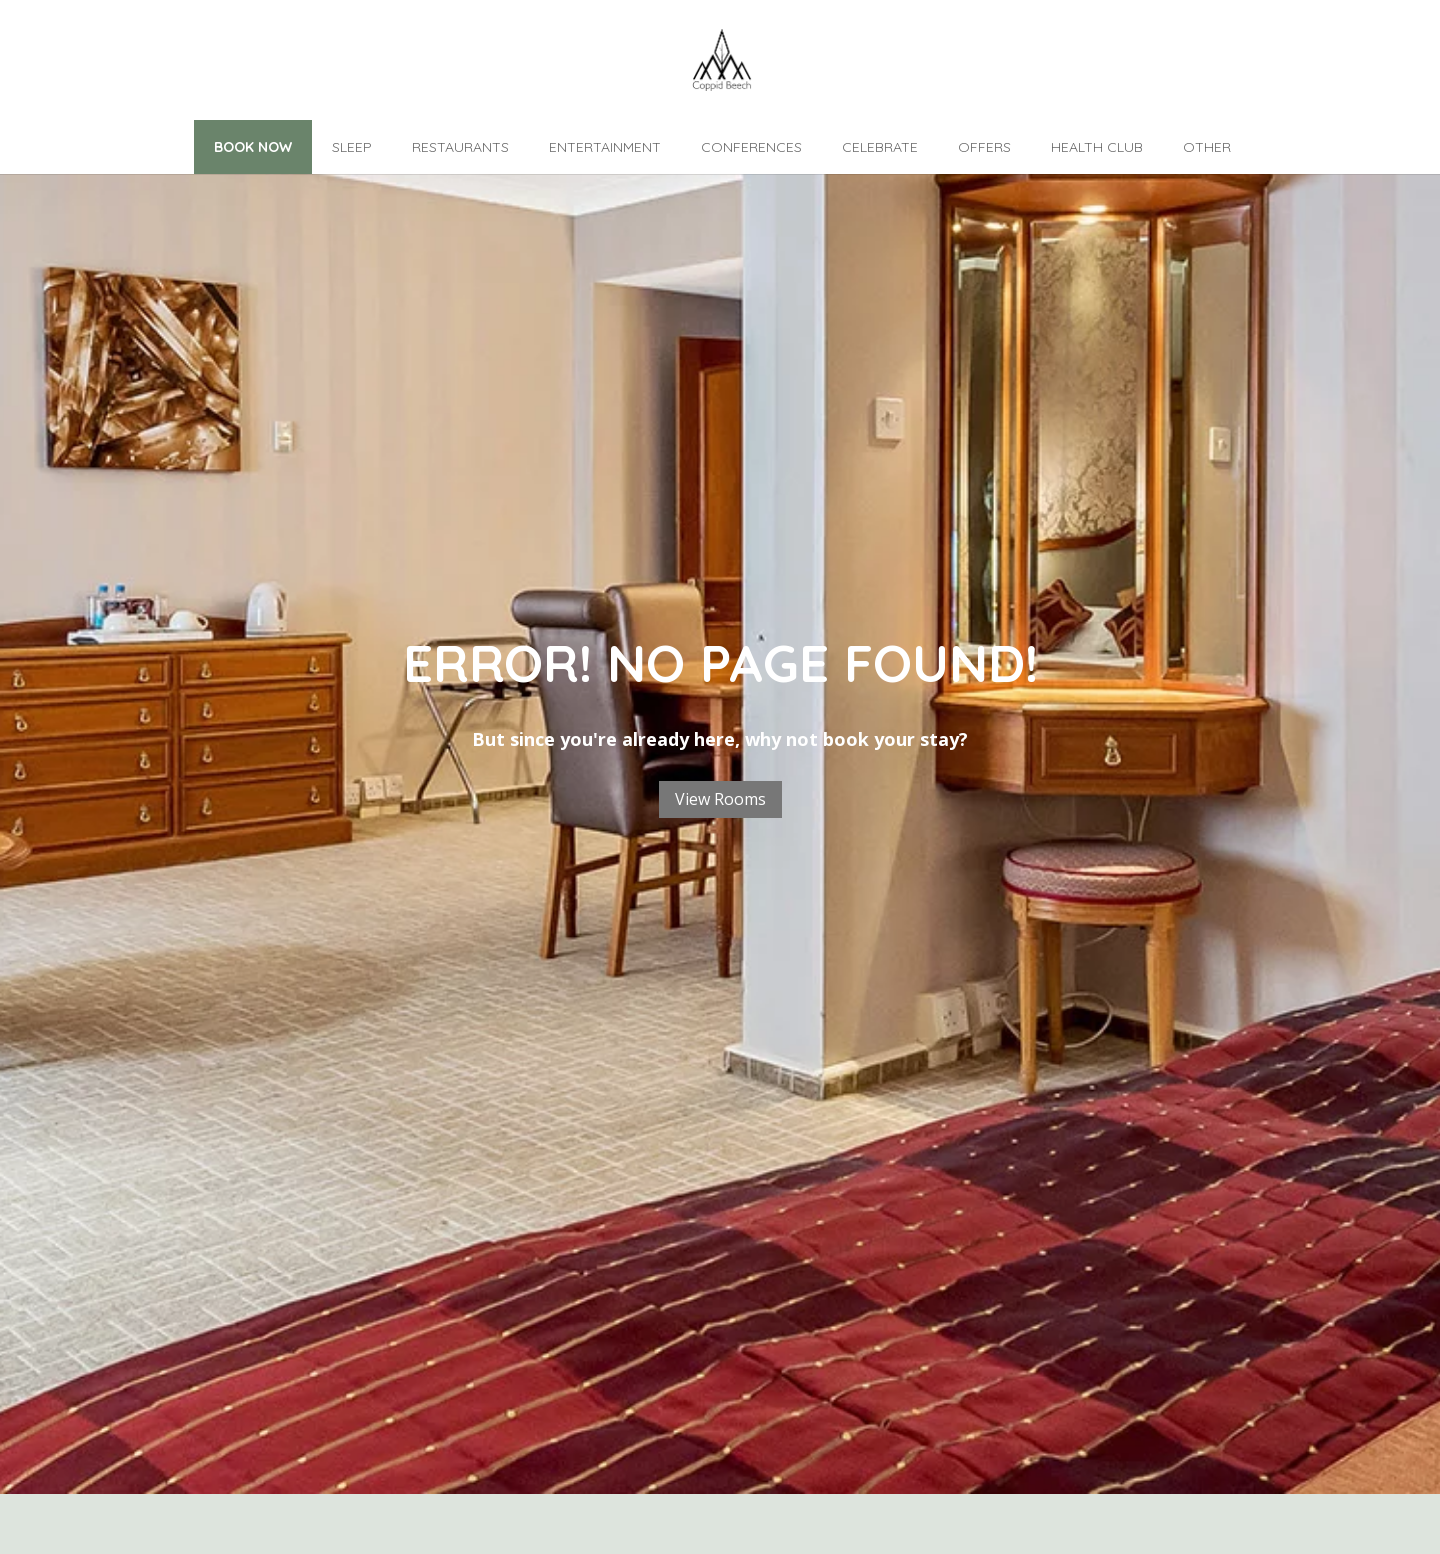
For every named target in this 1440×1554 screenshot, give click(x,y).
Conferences (751, 147)
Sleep (352, 147)
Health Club (1097, 147)
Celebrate (880, 147)
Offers (984, 147)
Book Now (253, 147)
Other (1207, 147)
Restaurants (460, 147)
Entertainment (605, 147)
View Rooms (720, 799)
